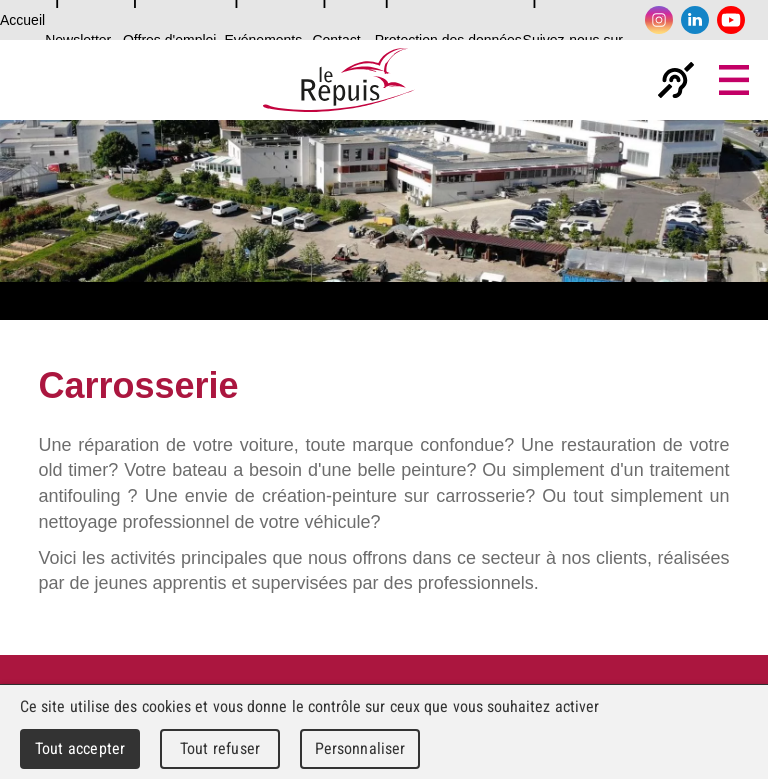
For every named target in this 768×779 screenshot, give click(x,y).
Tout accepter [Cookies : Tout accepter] (80, 748)
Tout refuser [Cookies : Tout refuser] (220, 748)
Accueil (22, 20)
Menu (734, 80)
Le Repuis (338, 80)
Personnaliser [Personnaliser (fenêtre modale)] (360, 748)
